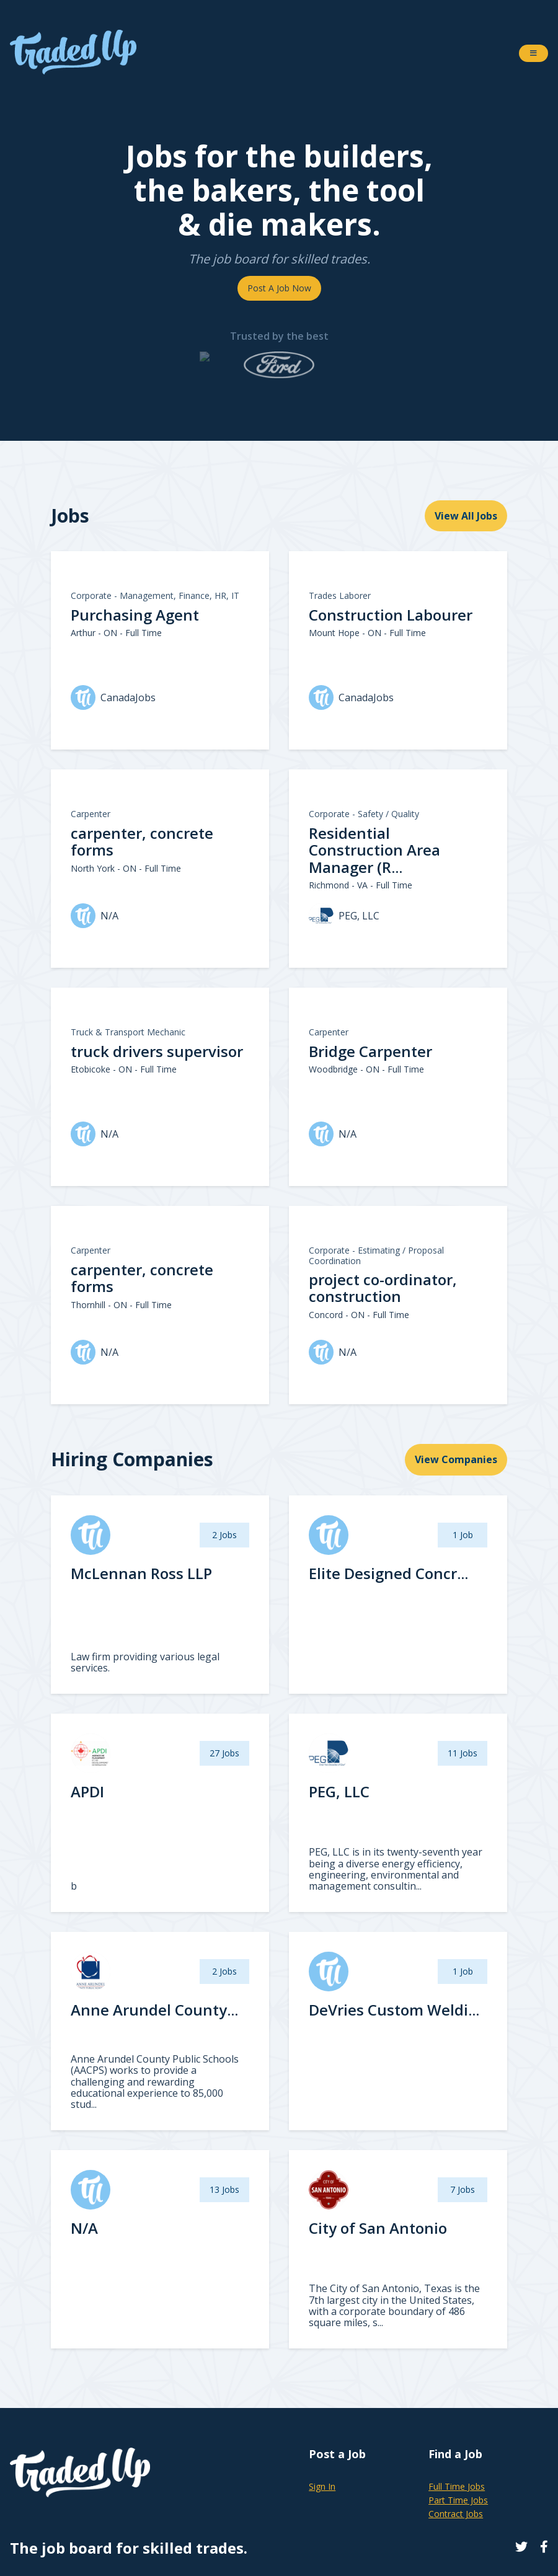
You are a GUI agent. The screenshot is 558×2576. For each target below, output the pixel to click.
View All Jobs (466, 516)
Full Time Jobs (456, 2486)
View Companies (456, 1459)
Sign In (322, 2486)
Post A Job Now (279, 288)
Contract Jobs (455, 2514)
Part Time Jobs (458, 2500)
